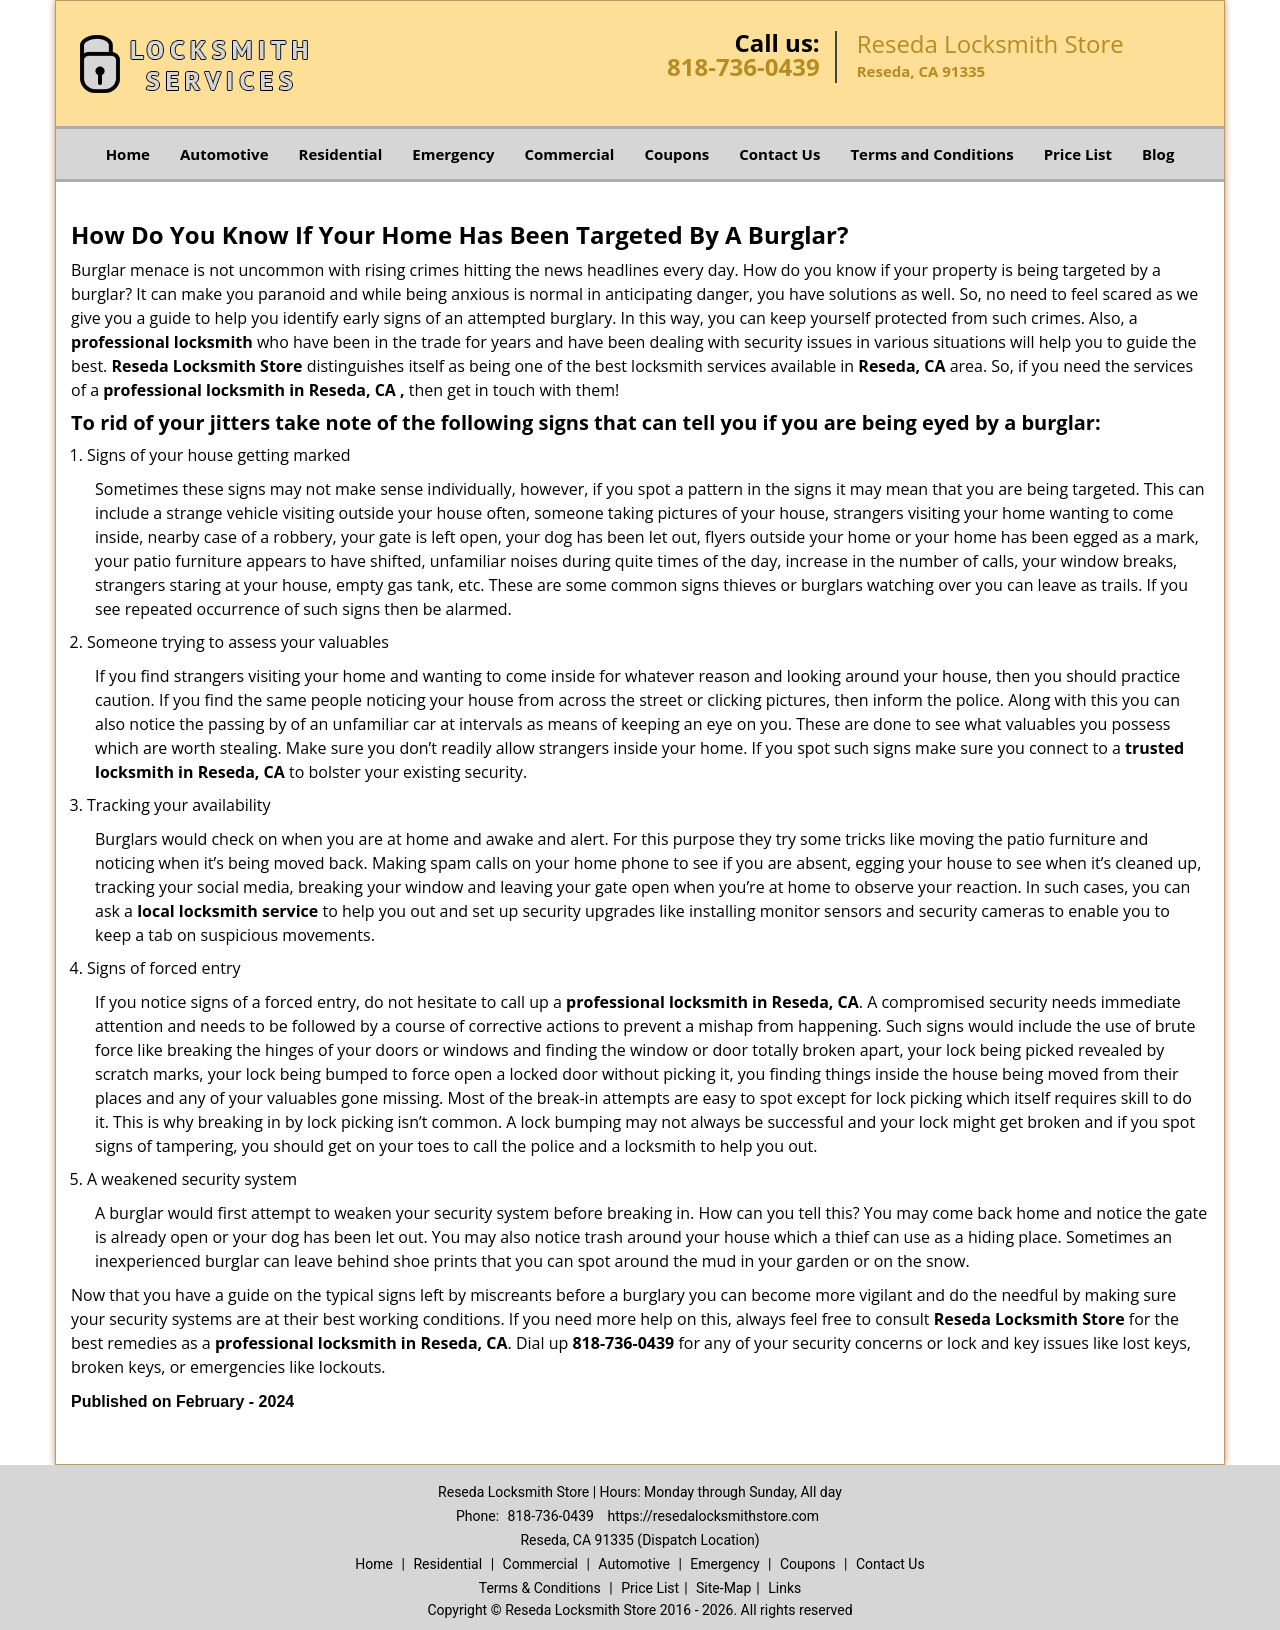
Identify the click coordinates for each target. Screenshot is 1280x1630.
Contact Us (779, 154)
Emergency (453, 154)
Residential (341, 154)
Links (784, 1588)
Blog (1158, 154)
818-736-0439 (743, 66)
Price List (1078, 154)
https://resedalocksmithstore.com (713, 1516)
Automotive (224, 154)
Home (128, 154)
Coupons (676, 154)
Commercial (570, 154)
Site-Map (723, 1588)
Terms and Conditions (931, 154)
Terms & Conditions (540, 1588)
